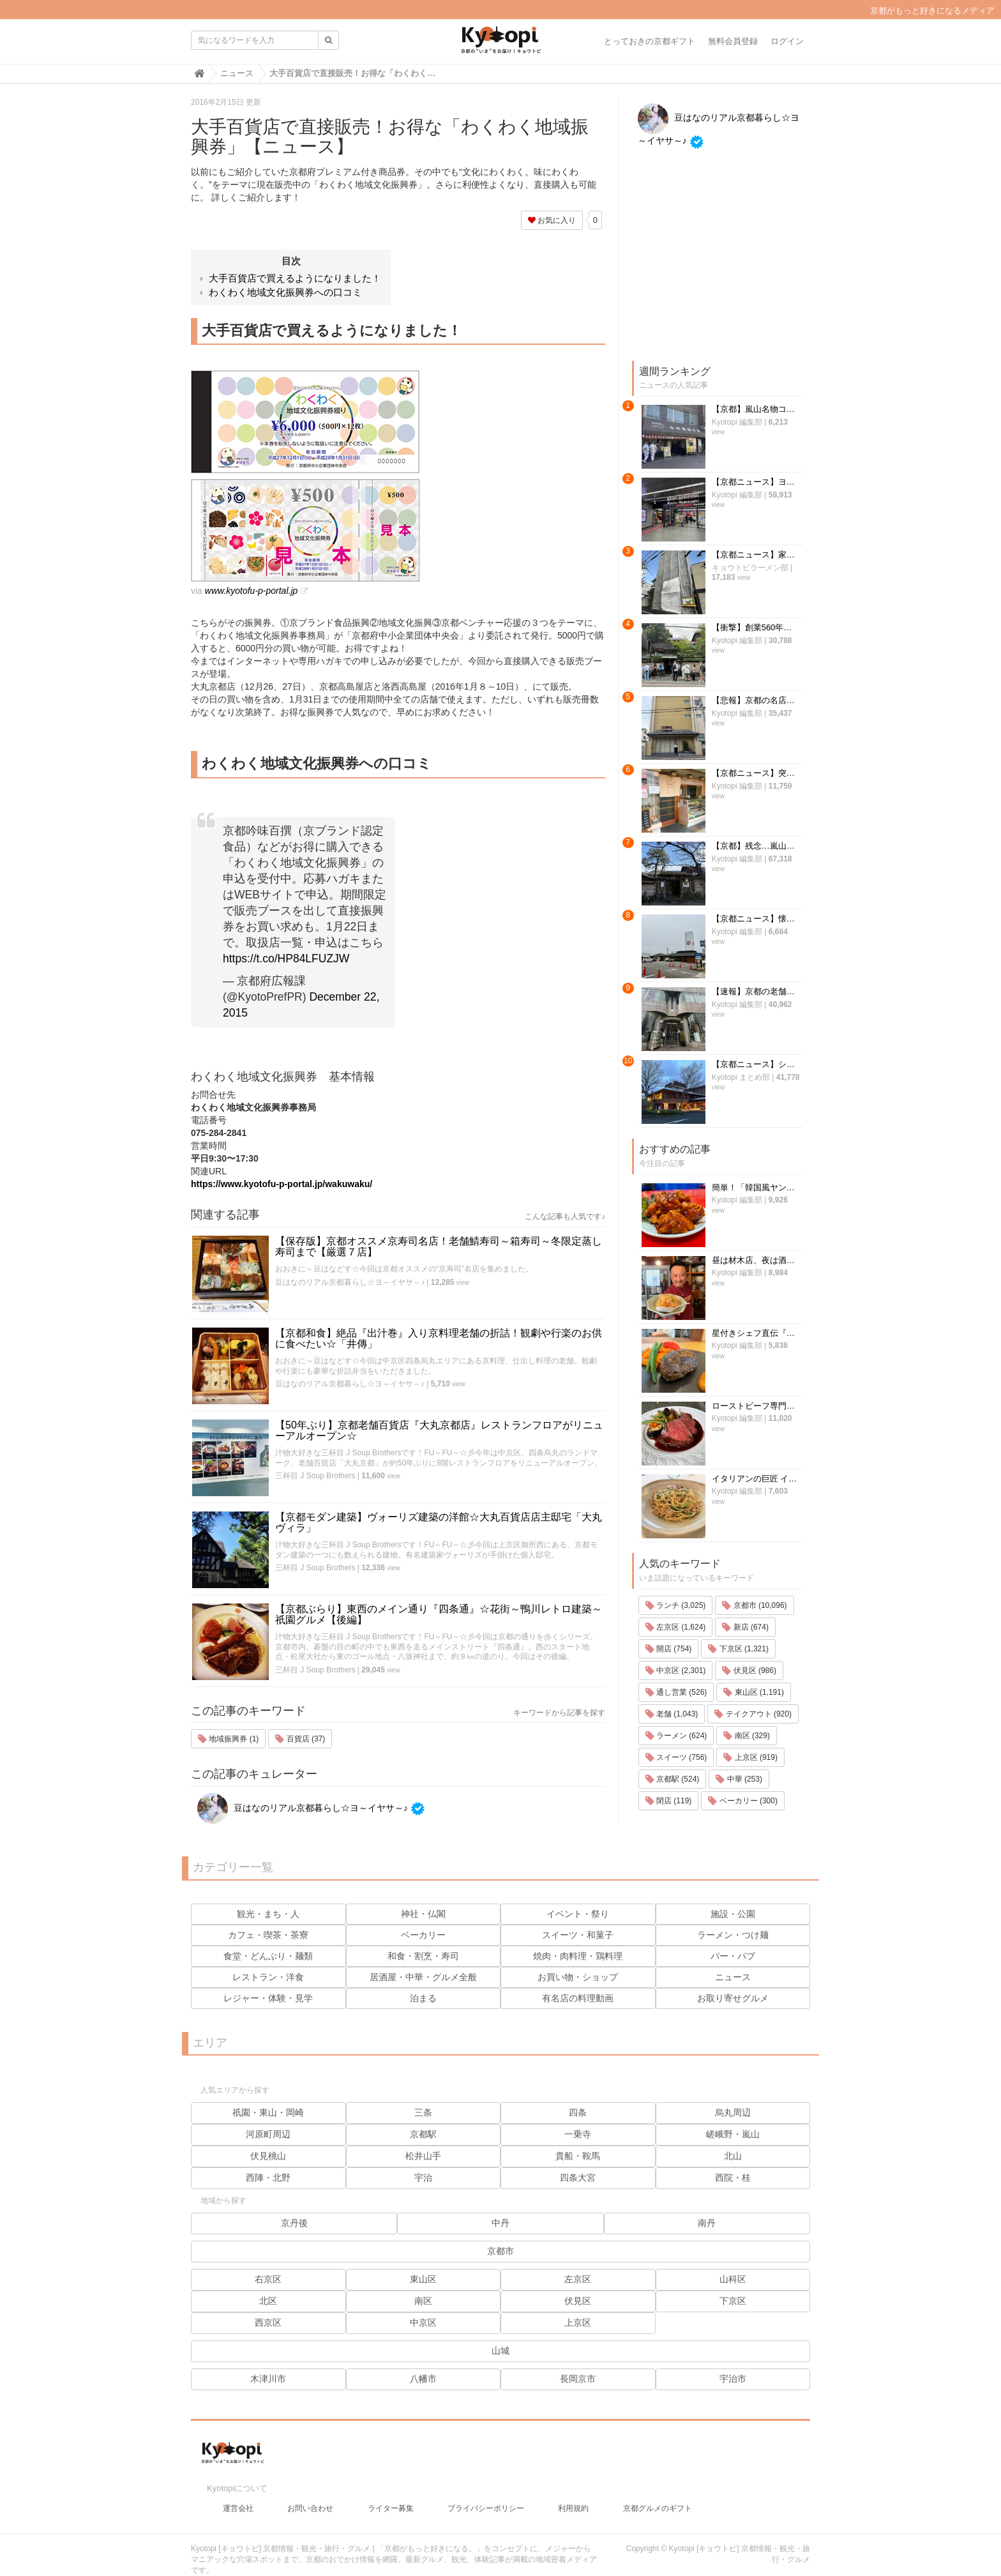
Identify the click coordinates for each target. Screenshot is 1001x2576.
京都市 (500, 2251)
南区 (423, 2301)
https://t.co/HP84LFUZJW (286, 958)
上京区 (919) (750, 1278)
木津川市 (268, 2379)
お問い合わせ (310, 2495)
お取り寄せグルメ (733, 1998)
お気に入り (552, 220)
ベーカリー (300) (743, 1321)
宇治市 (732, 2379)
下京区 (732, 2301)
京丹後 (294, 2223)
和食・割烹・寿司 (423, 1956)
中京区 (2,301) (675, 1191)
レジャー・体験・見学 (268, 1998)
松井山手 (423, 2156)
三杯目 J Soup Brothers (315, 1475)
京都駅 (423, 2134)
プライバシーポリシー (486, 2495)
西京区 (268, 2322)
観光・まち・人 (268, 1914)
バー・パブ (733, 1956)
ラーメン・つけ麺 (733, 1935)
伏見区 (577, 2301)
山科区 (732, 2279)
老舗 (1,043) (671, 1235)
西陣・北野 (268, 2177)
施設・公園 (733, 1914)
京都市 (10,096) (754, 1126)
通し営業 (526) (676, 1213)
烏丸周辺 (733, 2112)
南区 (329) (746, 1256)
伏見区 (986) (749, 1191)
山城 (500, 2350)
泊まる (423, 1998)
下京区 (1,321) (738, 1169)
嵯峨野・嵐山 (733, 2134)
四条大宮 (578, 2177)
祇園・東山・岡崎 (268, 2112)
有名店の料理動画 (577, 1998)
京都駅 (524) (672, 1300)
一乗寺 (577, 2134)
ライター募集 (391, 2495)
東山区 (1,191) (753, 1213)
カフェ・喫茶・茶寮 (268, 1935)
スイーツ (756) (676, 1278)
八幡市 (423, 2379)
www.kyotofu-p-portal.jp (251, 591)
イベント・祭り (577, 1914)
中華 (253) (739, 1300)
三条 (423, 2112)
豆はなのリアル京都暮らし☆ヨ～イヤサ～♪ (350, 1282)
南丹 (707, 2223)
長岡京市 (578, 2379)
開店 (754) (668, 1169)
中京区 (423, 2322)
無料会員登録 (733, 41)
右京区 (268, 2279)
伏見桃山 (268, 2156)
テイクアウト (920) (753, 1235)
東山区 (423, 2279)
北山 (733, 2156)
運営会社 (238, 2495)
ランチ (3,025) (675, 1126)
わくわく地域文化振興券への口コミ (285, 292)
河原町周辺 (268, 2134)
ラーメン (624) (676, 1256)
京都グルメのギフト (657, 2495)
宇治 (423, 2177)
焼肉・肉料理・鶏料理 (577, 1956)
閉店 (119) (668, 1321)
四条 (578, 2112)
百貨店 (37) (300, 1738)
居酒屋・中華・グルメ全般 (423, 1977)
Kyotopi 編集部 (705, 422)
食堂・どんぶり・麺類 (268, 1956)
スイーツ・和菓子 (577, 1935)
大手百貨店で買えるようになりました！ (295, 278)
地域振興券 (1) (228, 1738)
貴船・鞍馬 (577, 2156)
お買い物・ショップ (578, 1977)
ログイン (787, 41)
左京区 (577, 2279)
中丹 (500, 2223)
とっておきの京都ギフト (649, 41)
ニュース (733, 1977)
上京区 (577, 2322)
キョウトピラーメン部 (718, 503)
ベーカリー (423, 1935)
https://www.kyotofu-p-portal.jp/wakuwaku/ (281, 1184)
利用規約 (573, 2495)
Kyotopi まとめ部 (709, 789)
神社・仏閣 (423, 1914)
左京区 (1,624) (675, 1148)
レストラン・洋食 (268, 1977)
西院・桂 (733, 2177)
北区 (268, 2301)
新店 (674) (745, 1148)
